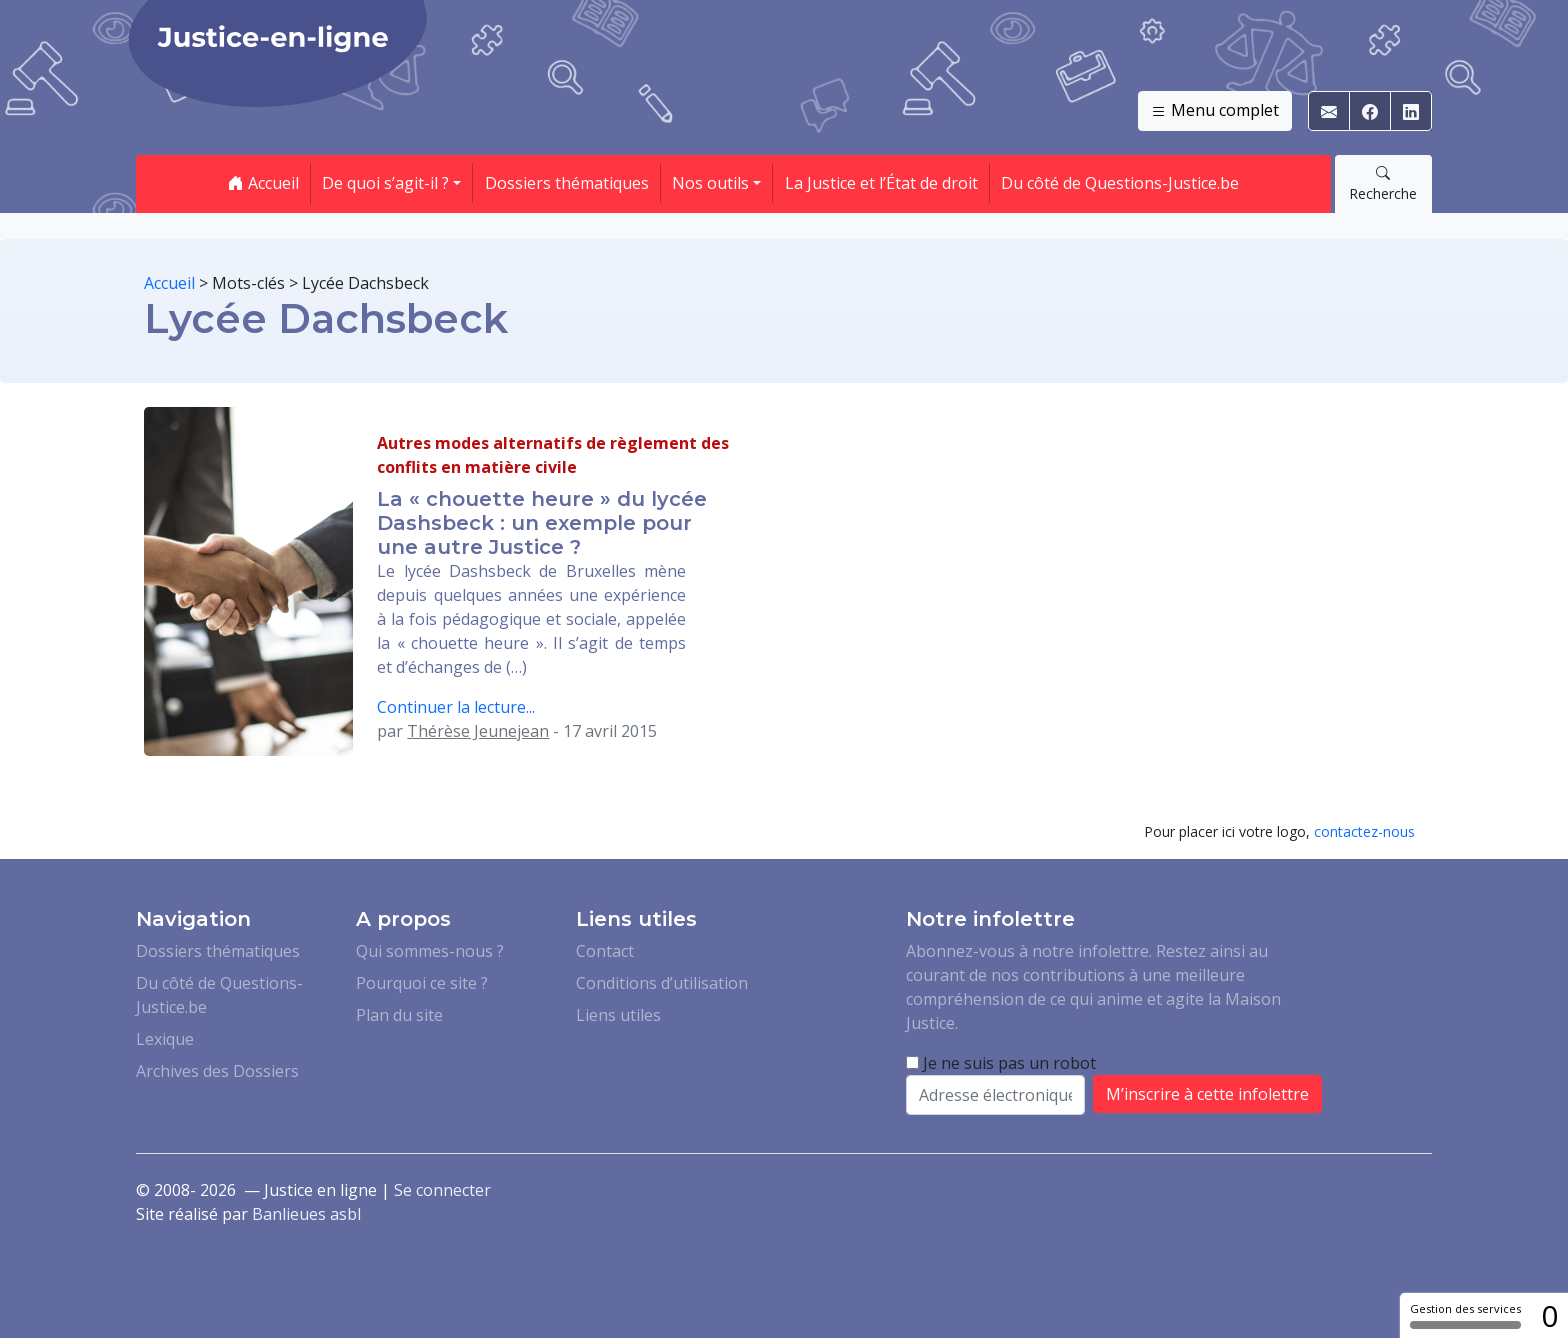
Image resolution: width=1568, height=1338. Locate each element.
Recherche (1383, 183)
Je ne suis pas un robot (1001, 1063)
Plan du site (399, 1015)
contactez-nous (1364, 831)
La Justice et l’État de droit (881, 183)
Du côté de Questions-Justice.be (1120, 183)
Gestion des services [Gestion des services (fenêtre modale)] (1465, 1315)
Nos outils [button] (710, 183)
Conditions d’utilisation (662, 983)
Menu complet (1215, 111)
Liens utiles (618, 1015)
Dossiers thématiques (567, 183)
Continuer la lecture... (456, 707)
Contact (605, 951)
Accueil (263, 183)
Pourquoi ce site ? (422, 983)
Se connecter (442, 1190)
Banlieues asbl (306, 1214)
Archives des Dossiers (217, 1071)
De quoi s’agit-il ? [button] (385, 183)
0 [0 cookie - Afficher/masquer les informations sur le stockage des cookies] (1549, 1315)
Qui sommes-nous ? (430, 951)
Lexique (165, 1039)
